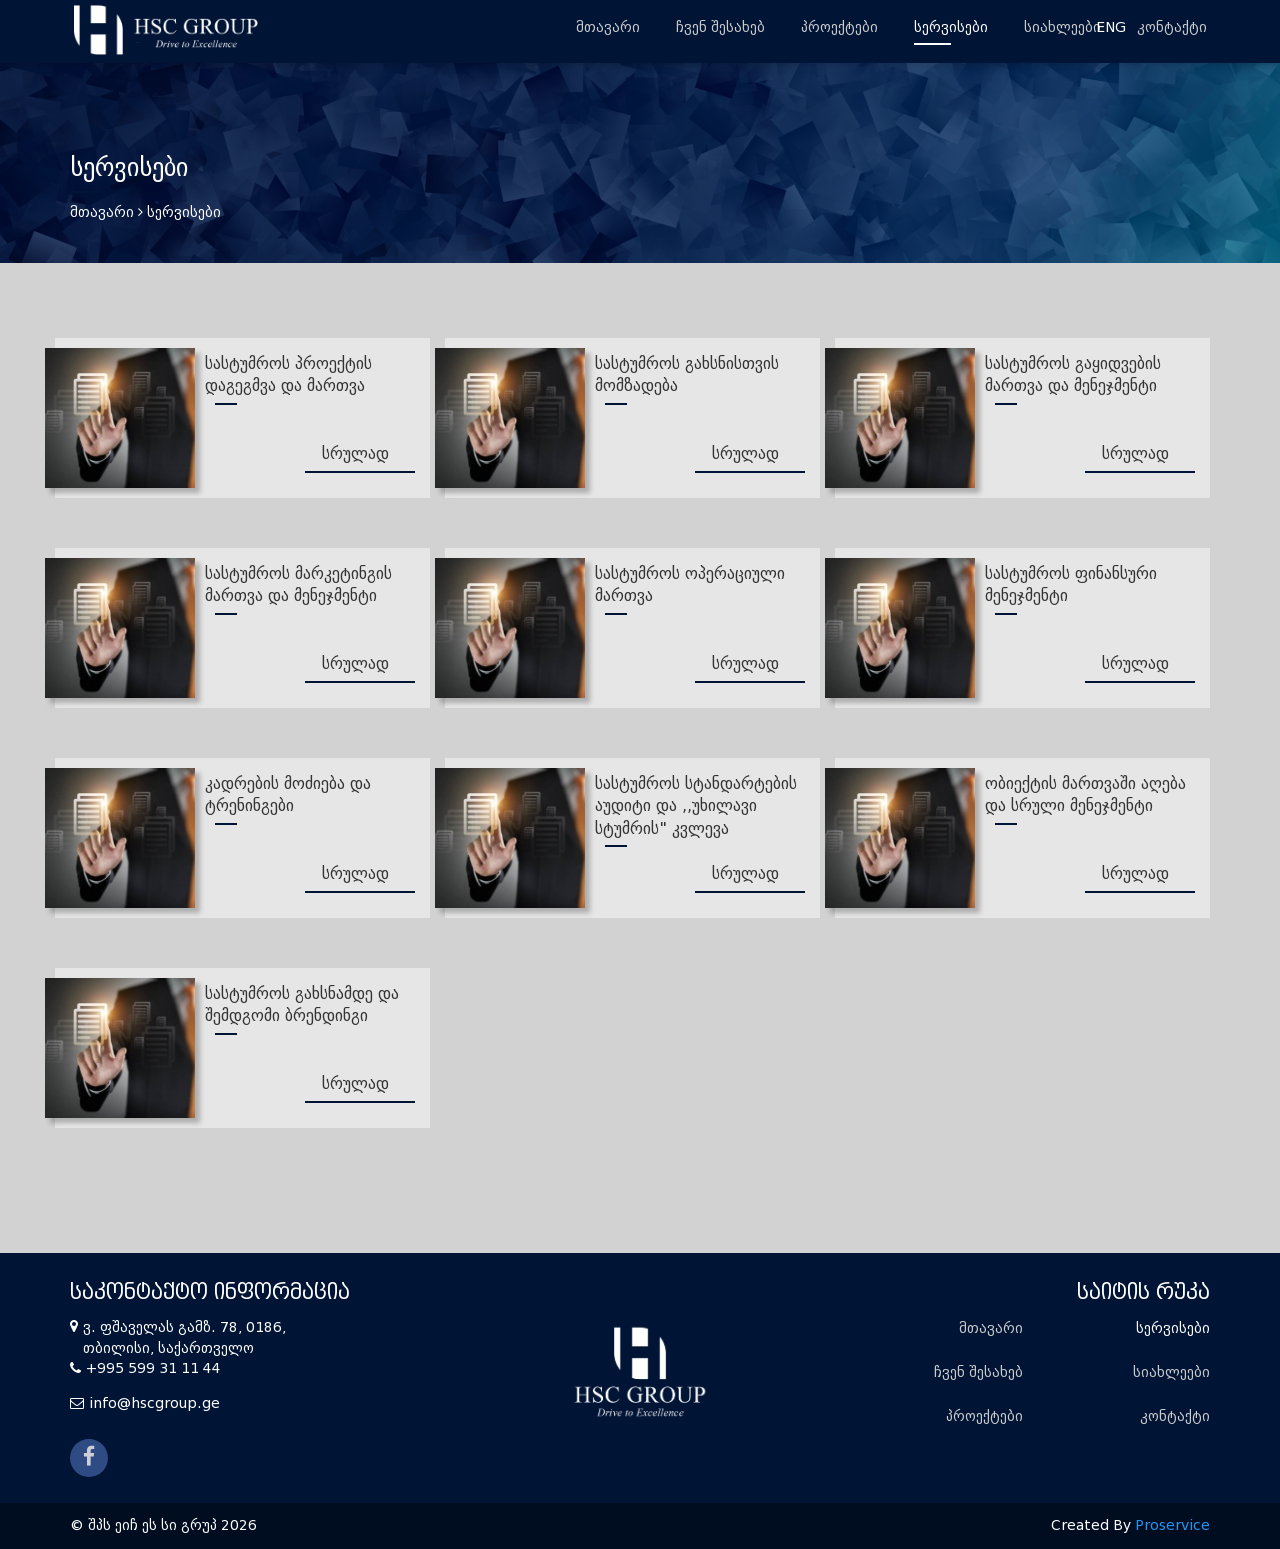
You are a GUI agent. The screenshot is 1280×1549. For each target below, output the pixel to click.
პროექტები (839, 27)
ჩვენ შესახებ (720, 27)
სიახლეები (1062, 27)
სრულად (355, 453)
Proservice (1172, 1525)
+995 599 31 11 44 (153, 1368)
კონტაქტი (1172, 27)
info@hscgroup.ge (154, 1403)
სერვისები (951, 27)
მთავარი (608, 27)
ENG (1111, 27)
